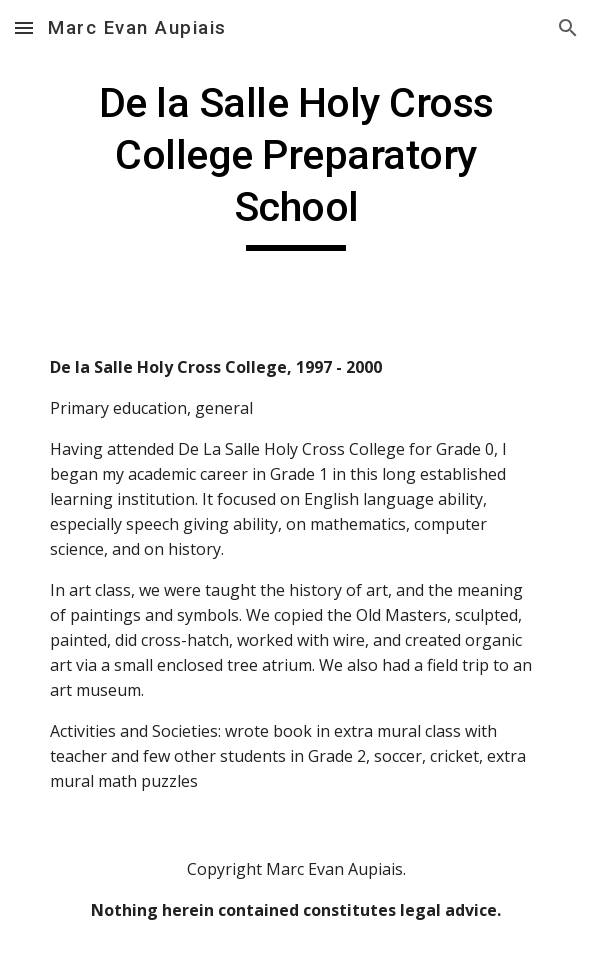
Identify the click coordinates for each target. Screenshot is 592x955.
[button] (24, 27)
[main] (295, 164)
